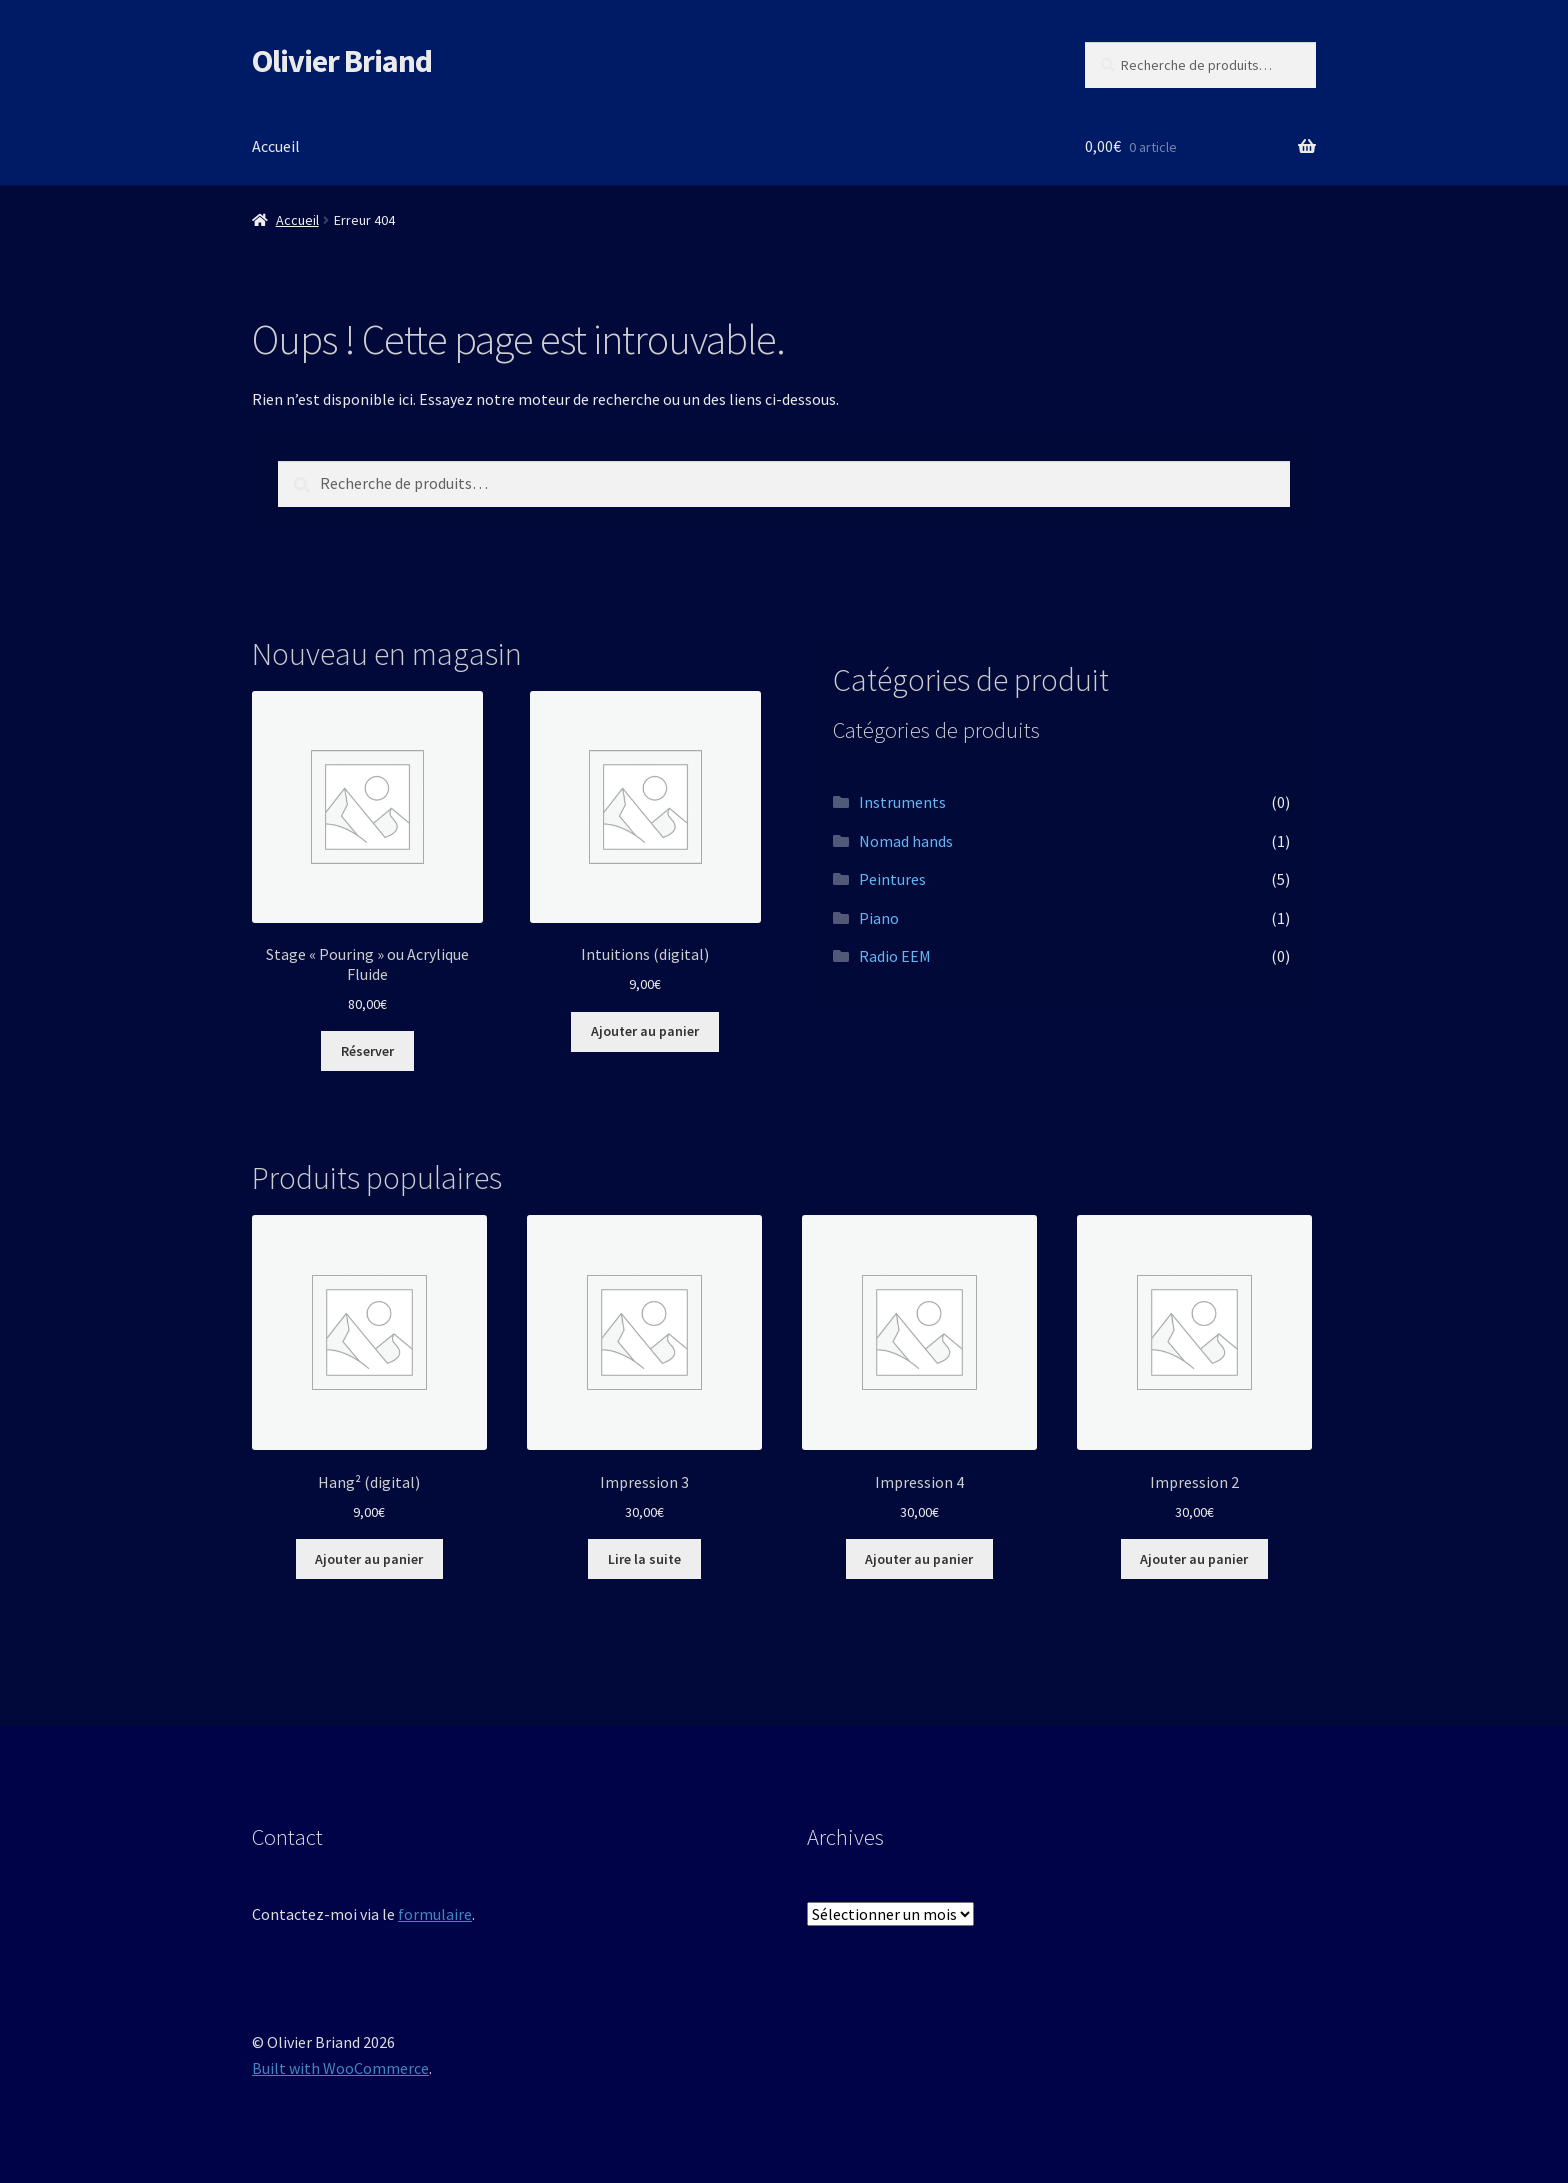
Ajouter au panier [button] (645, 1031)
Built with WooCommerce (340, 2068)
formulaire (435, 1914)
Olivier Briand (342, 61)
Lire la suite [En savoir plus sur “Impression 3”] (644, 1559)
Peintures (892, 879)
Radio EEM (895, 956)
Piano (879, 918)
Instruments (902, 802)
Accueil (276, 146)
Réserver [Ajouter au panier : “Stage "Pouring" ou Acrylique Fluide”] (367, 1051)
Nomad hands (906, 841)
